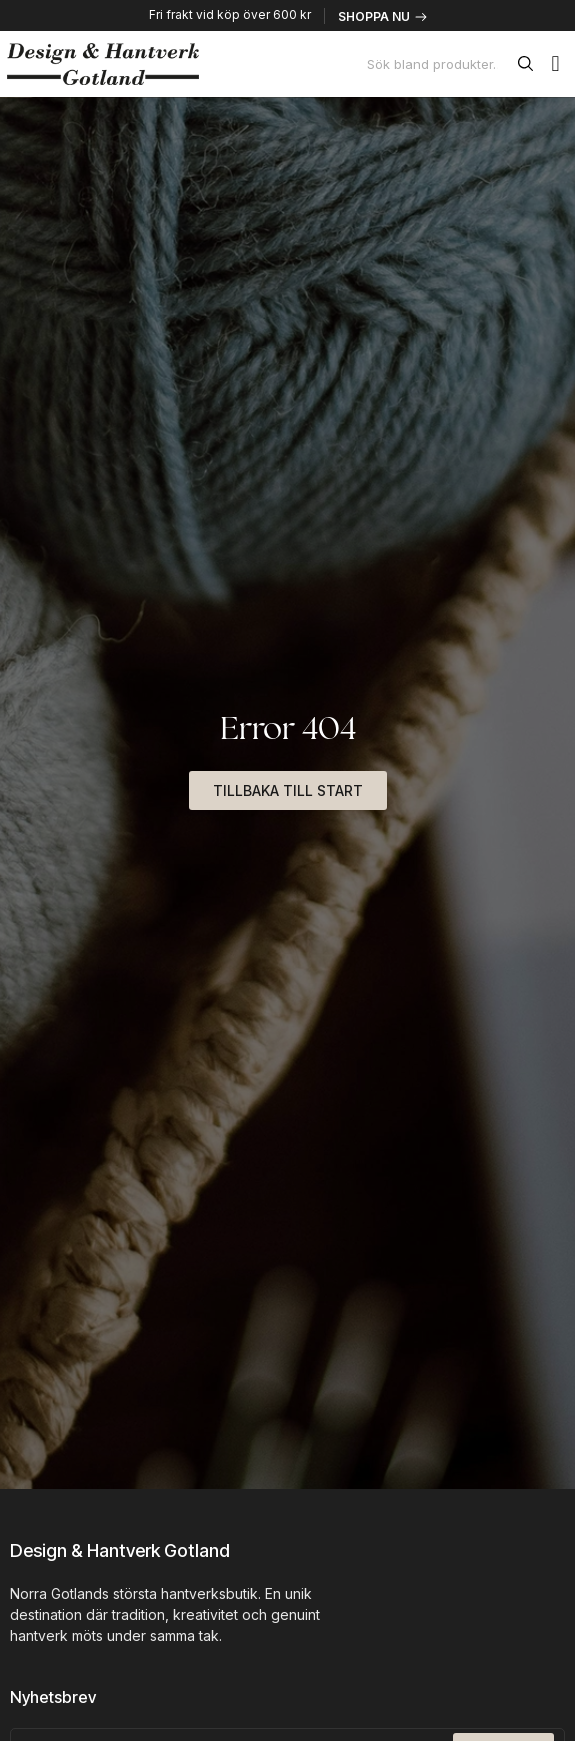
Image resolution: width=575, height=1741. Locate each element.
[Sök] (529, 64)
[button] (555, 63)
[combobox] (438, 64)
